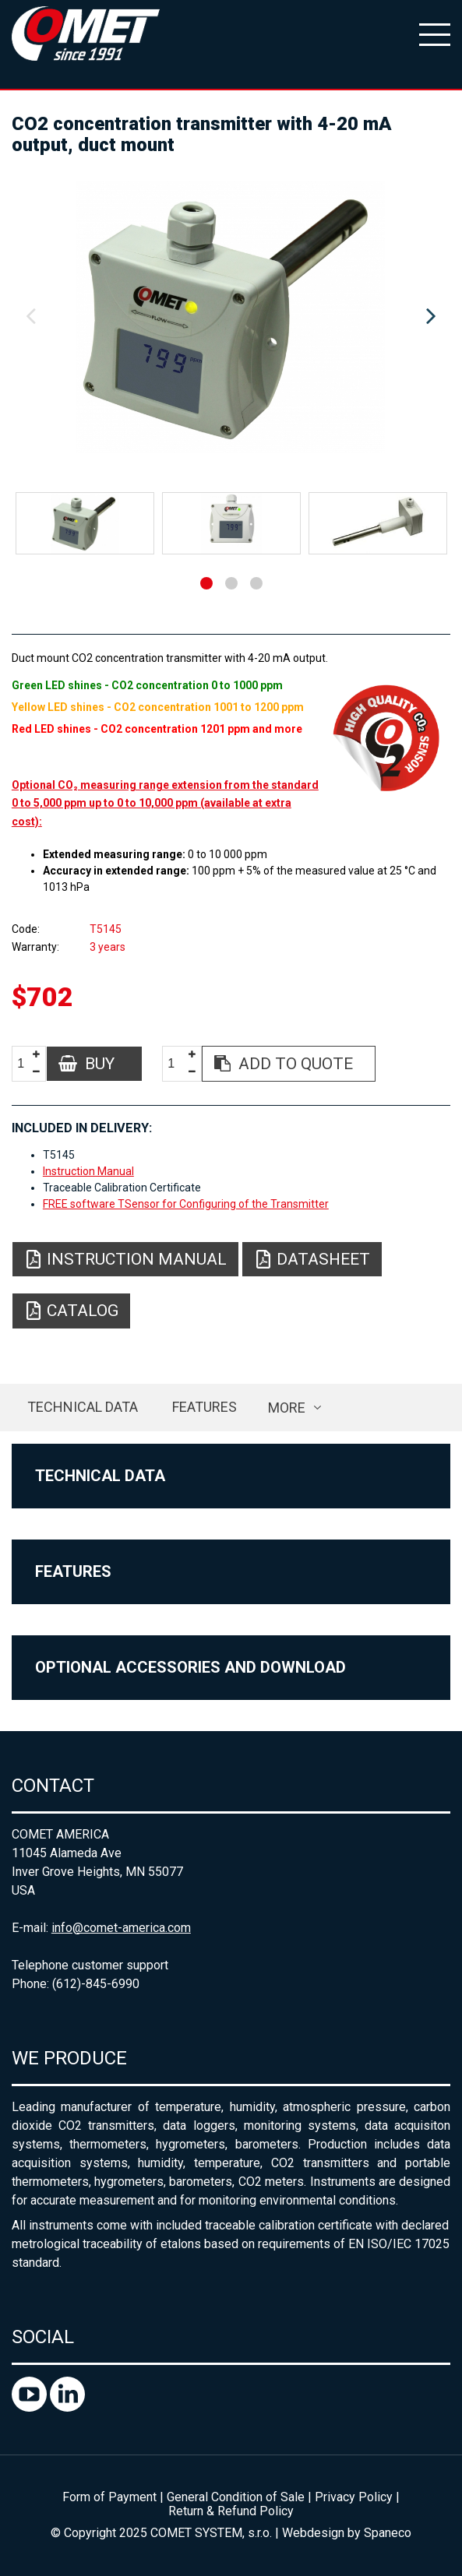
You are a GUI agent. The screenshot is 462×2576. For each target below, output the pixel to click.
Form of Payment (109, 2497)
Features (204, 1407)
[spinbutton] (26, 1064)
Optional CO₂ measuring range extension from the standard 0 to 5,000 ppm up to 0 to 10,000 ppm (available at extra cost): (165, 803)
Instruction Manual (88, 1171)
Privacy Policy (354, 2497)
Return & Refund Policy (231, 2511)
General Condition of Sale (236, 2497)
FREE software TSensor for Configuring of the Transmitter (186, 1204)
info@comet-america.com (121, 1927)
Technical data (82, 1407)
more (286, 1407)
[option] (231, 317)
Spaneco (387, 2532)
